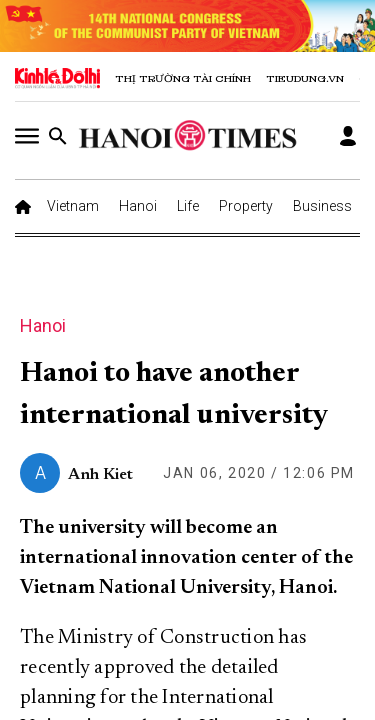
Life (188, 206)
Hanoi (138, 206)
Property (246, 206)
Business (322, 206)
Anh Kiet (100, 475)
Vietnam (73, 206)
